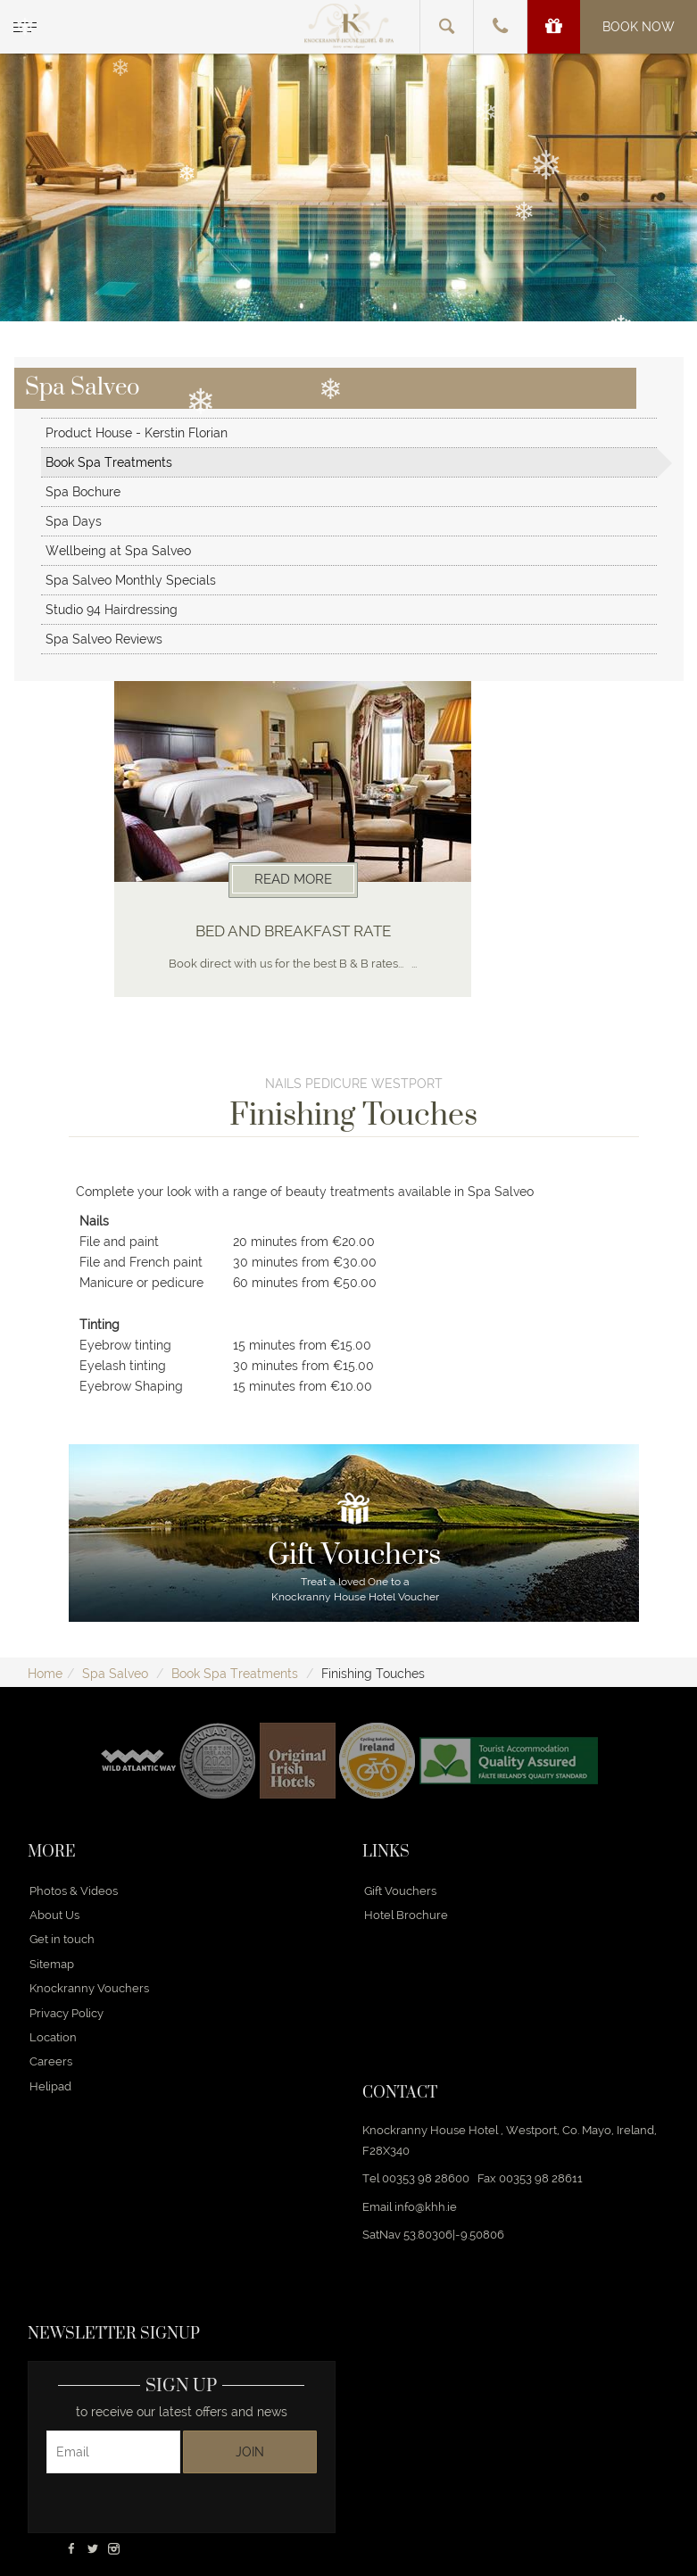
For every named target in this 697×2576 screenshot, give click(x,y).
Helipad (50, 2086)
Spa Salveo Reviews (104, 639)
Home (45, 1673)
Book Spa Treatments (109, 462)
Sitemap (51, 1964)
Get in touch (62, 1939)
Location (53, 2037)
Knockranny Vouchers (89, 1988)
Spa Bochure (83, 492)
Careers (50, 2061)
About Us (54, 1915)
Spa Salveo (115, 1673)
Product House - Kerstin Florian (137, 433)
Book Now (638, 27)
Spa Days (74, 521)
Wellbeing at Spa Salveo (118, 551)
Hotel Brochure (406, 1915)
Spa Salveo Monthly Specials (131, 580)
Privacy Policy (66, 2013)
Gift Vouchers (400, 1891)
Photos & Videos (73, 1891)
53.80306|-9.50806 (453, 2234)
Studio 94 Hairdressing (112, 609)
